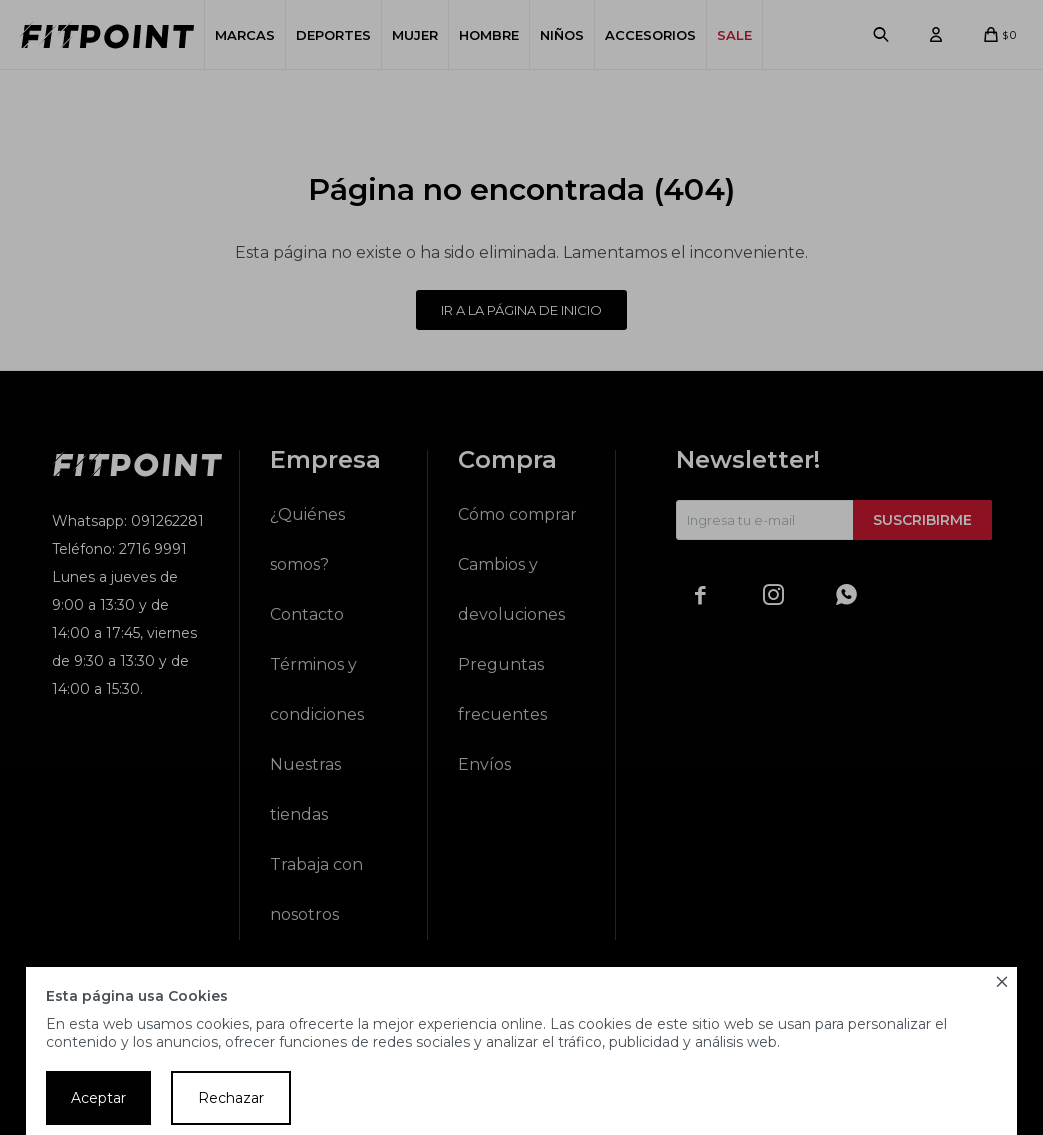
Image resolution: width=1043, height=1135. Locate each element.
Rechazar (231, 1098)
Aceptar (98, 1098)
